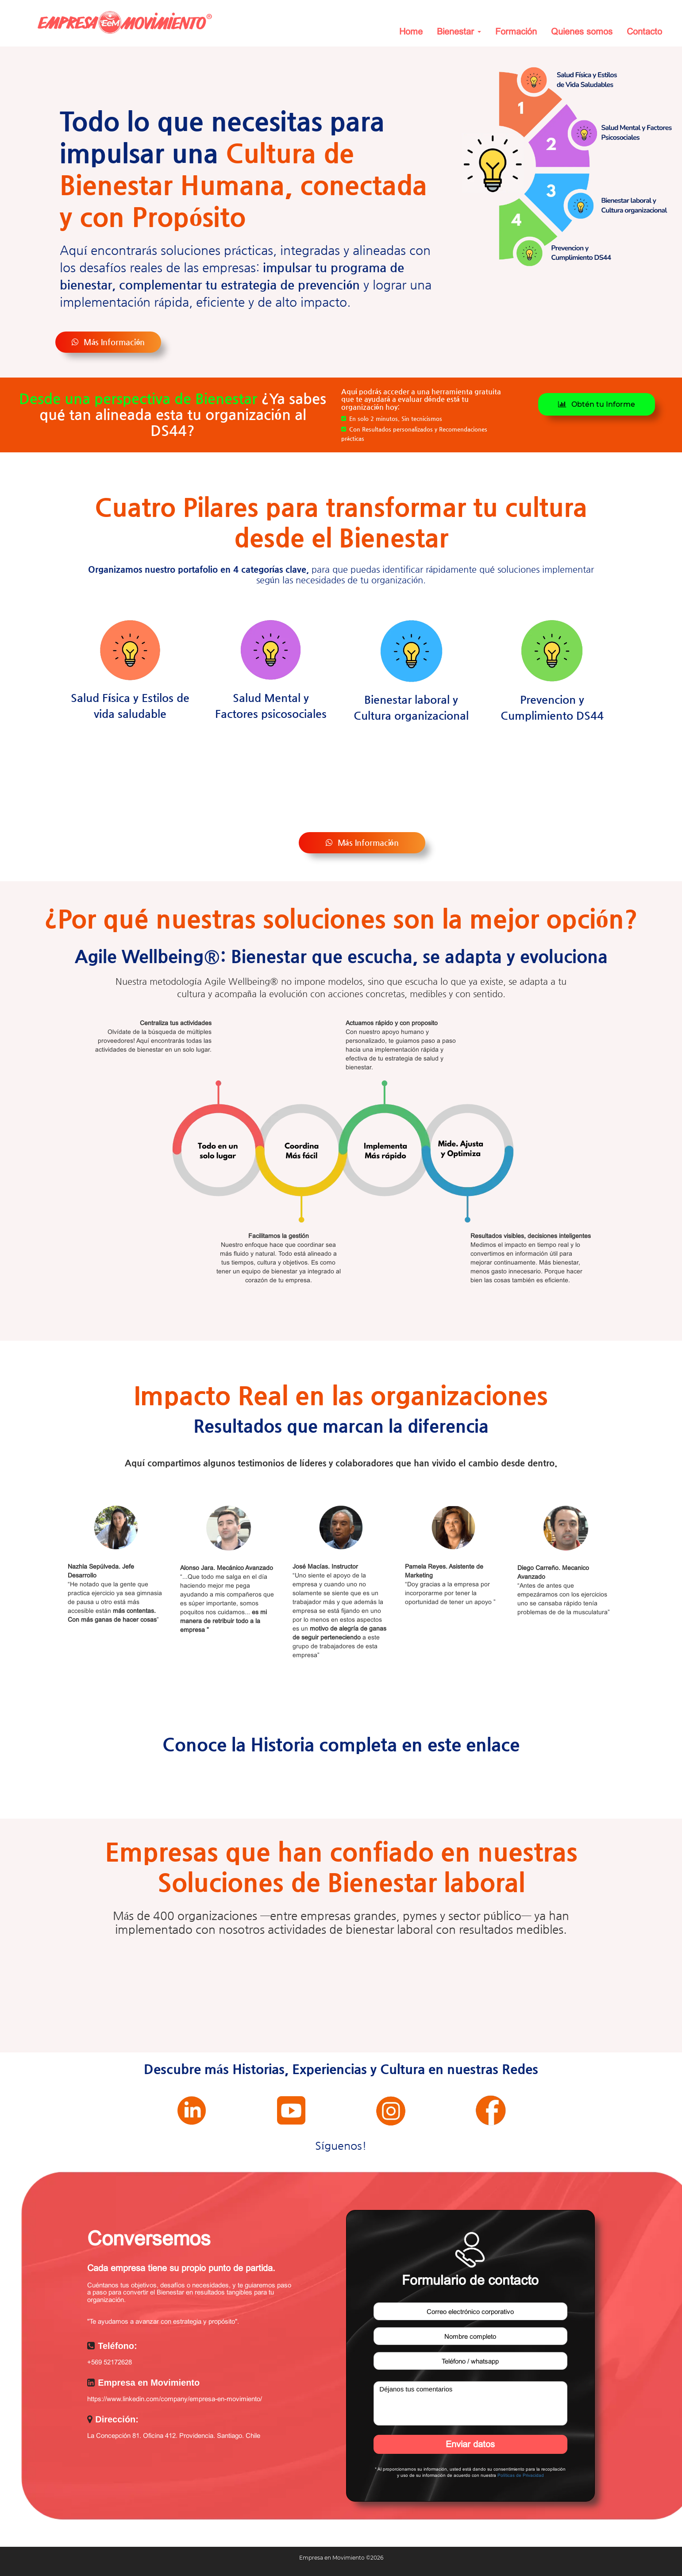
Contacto (644, 31)
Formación (516, 31)
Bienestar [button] (459, 31)
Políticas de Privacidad (520, 2475)
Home (411, 31)
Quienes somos (582, 31)
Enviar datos (470, 2444)
